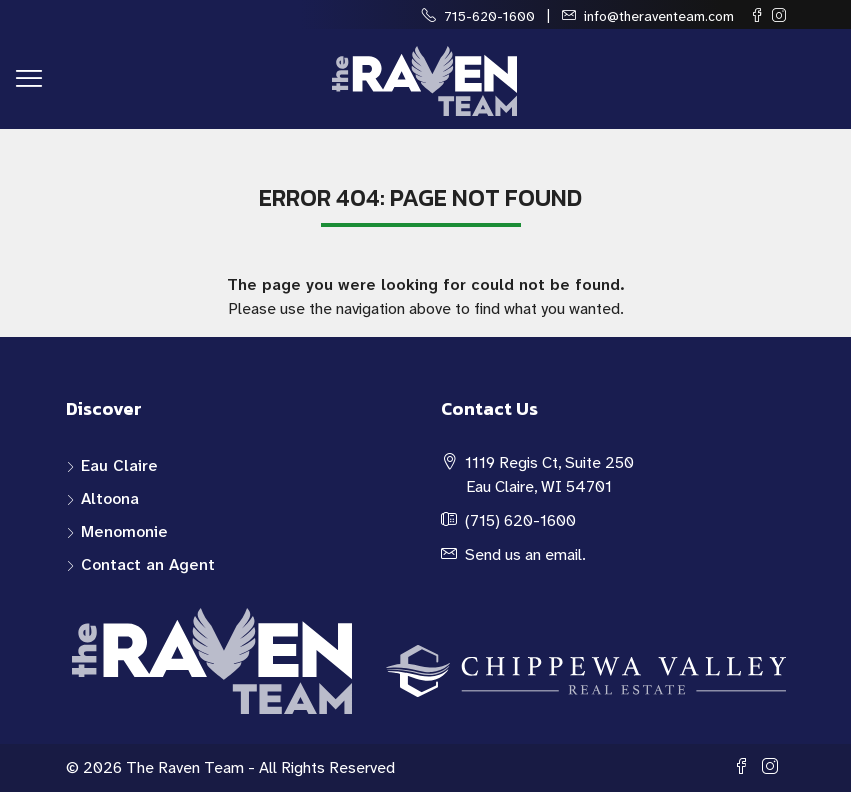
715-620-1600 (489, 16)
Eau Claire (119, 465)
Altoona (110, 498)
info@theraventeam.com (659, 16)
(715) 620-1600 (520, 520)
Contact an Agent (148, 564)
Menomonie (124, 531)
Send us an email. (525, 554)
